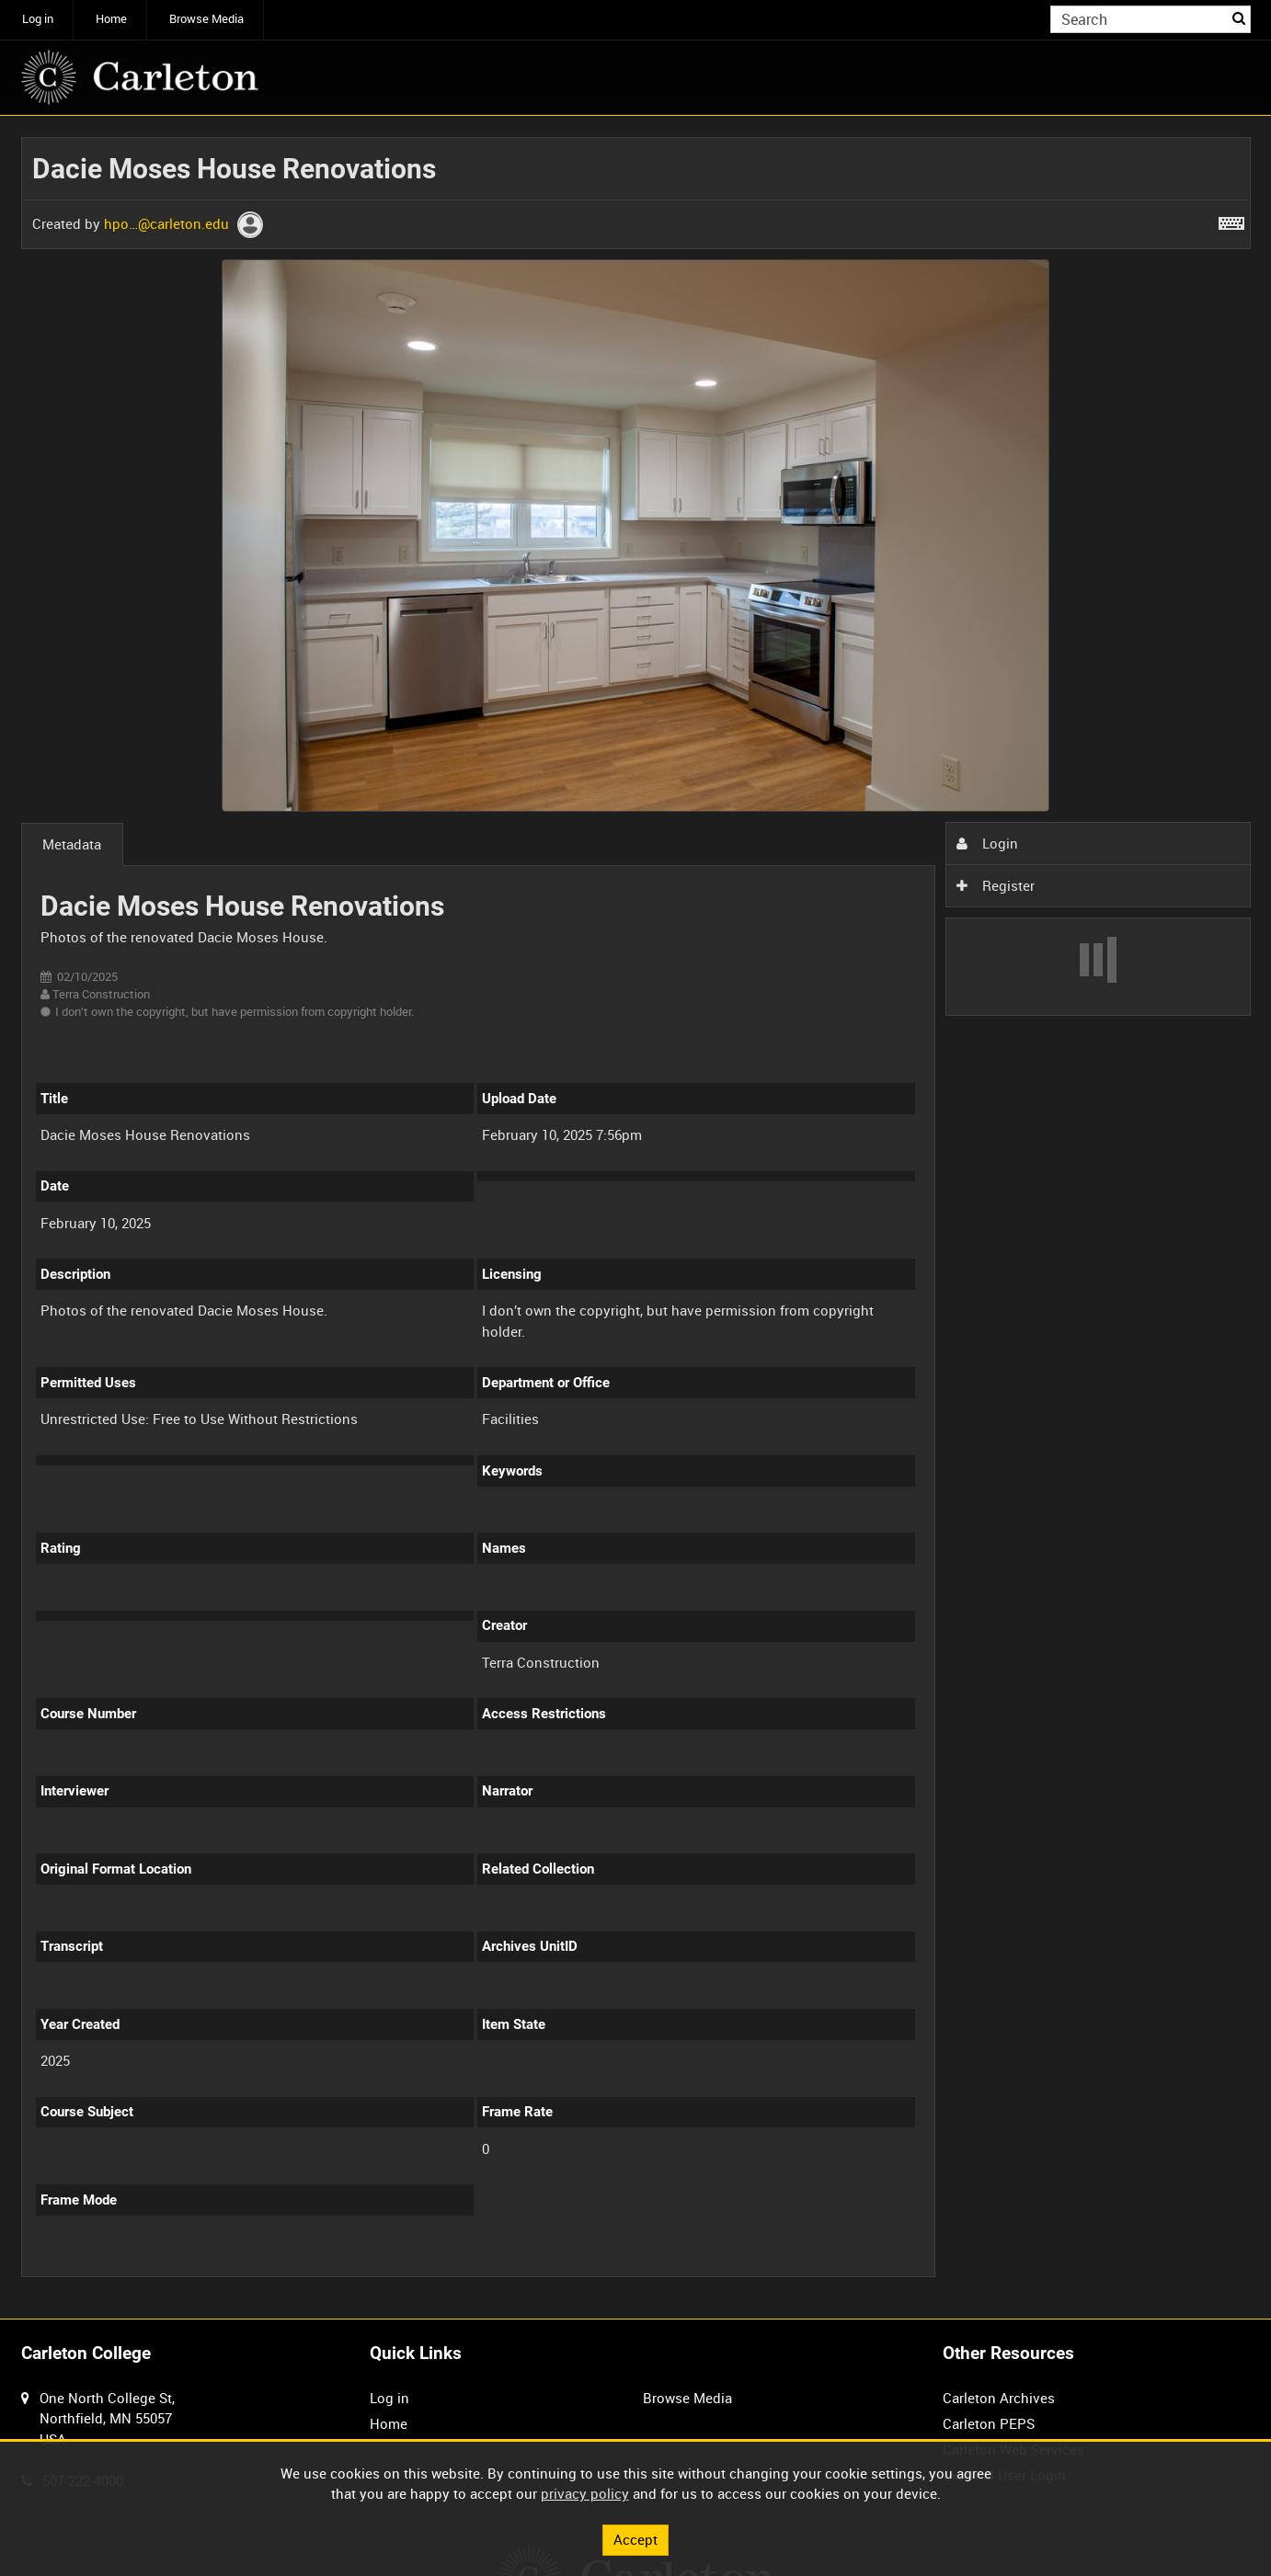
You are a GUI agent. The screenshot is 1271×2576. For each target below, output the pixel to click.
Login (986, 843)
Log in (37, 19)
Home (111, 19)
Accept (635, 2539)
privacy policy (585, 2493)
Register (995, 885)
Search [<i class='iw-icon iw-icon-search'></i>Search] (1239, 18)
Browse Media (206, 19)
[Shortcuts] (1231, 219)
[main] (636, 1217)
